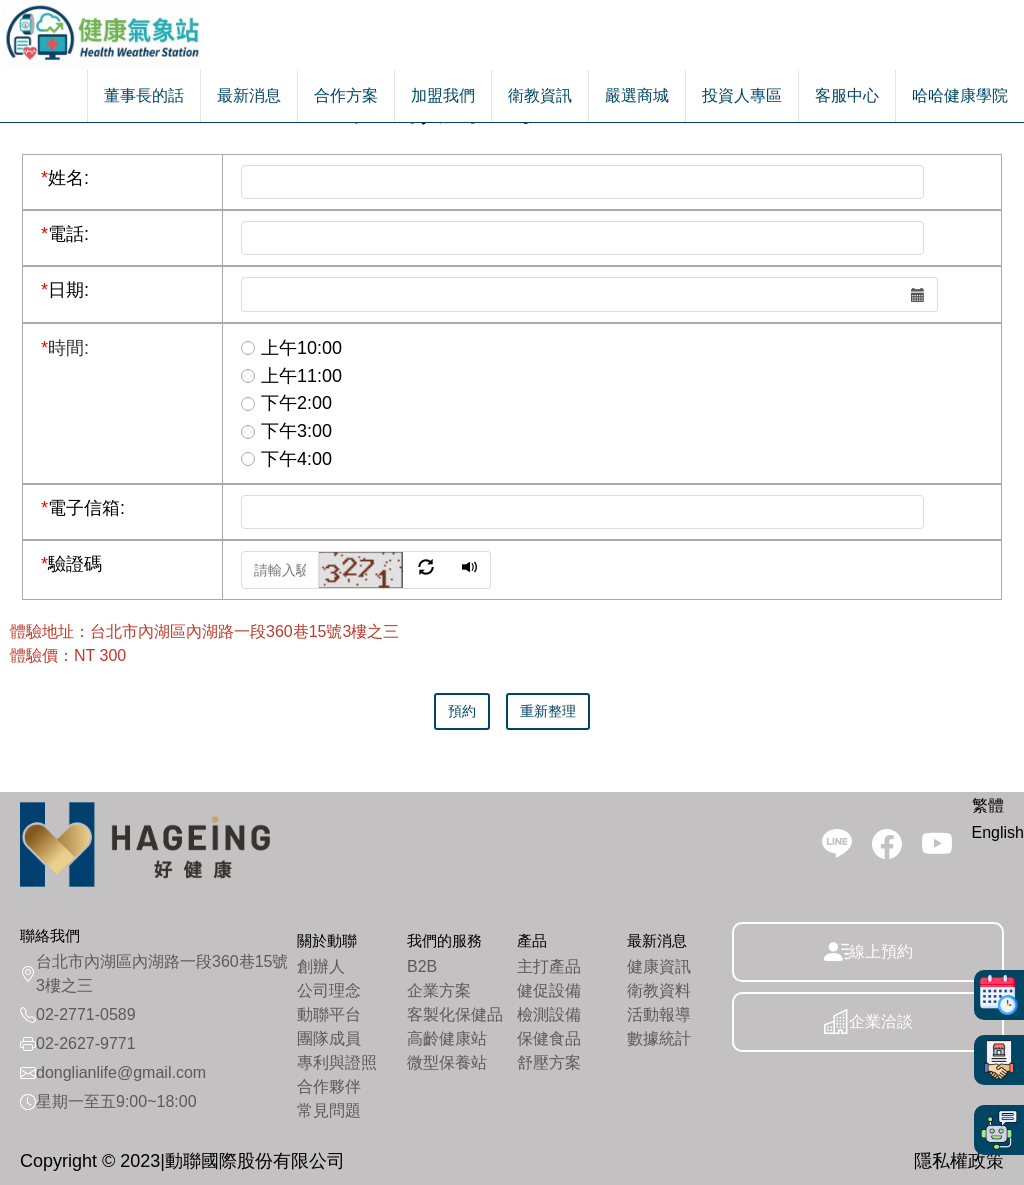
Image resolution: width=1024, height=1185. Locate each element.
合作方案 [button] (346, 95)
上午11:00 (291, 376)
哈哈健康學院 (960, 95)
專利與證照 (337, 1062)
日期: (65, 290)
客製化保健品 (455, 1014)
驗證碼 (71, 564)
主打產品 (549, 966)
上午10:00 (291, 348)
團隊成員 (329, 1038)
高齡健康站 (447, 1038)
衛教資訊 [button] (540, 95)
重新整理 (548, 711)
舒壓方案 (549, 1062)
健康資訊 (659, 966)
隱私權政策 (959, 1161)
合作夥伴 (329, 1086)
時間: (65, 348)
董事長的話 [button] (144, 95)
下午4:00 (286, 459)
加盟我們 (443, 95)
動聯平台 (329, 1014)
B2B (422, 966)
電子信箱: (83, 508)
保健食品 (549, 1038)
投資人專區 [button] (742, 95)
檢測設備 (549, 1014)
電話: (65, 234)
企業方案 (439, 990)
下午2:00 (286, 403)
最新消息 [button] (249, 95)
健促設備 (549, 990)
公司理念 (329, 990)
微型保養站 (447, 1062)
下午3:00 (286, 431)
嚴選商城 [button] (637, 95)
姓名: (65, 178)
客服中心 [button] (847, 95)
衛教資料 (659, 990)
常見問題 (329, 1110)
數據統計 (659, 1038)
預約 (462, 711)
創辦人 (321, 966)
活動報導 (659, 1014)
